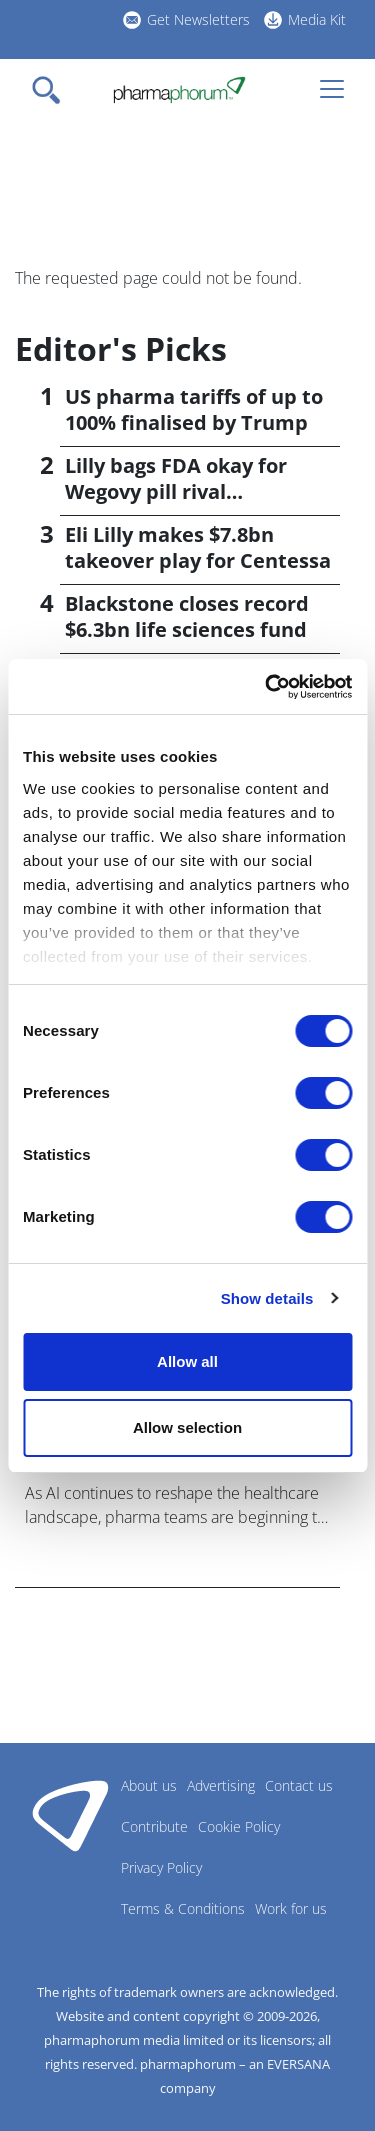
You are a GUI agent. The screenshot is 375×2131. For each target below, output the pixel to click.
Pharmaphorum (70, 1815)
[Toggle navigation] (52, 90)
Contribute (154, 1826)
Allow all (187, 1361)
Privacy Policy (161, 1867)
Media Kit (317, 19)
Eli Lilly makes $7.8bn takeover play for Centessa (198, 547)
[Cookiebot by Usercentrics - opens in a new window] (267, 687)
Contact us (299, 1785)
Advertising (221, 1785)
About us (149, 1785)
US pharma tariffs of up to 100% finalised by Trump (194, 409)
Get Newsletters (198, 19)
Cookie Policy (239, 1826)
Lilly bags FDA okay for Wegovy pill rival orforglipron (176, 491)
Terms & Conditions (183, 1908)
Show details (267, 1298)
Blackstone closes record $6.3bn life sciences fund (187, 616)
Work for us (291, 1908)
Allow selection (187, 1427)
